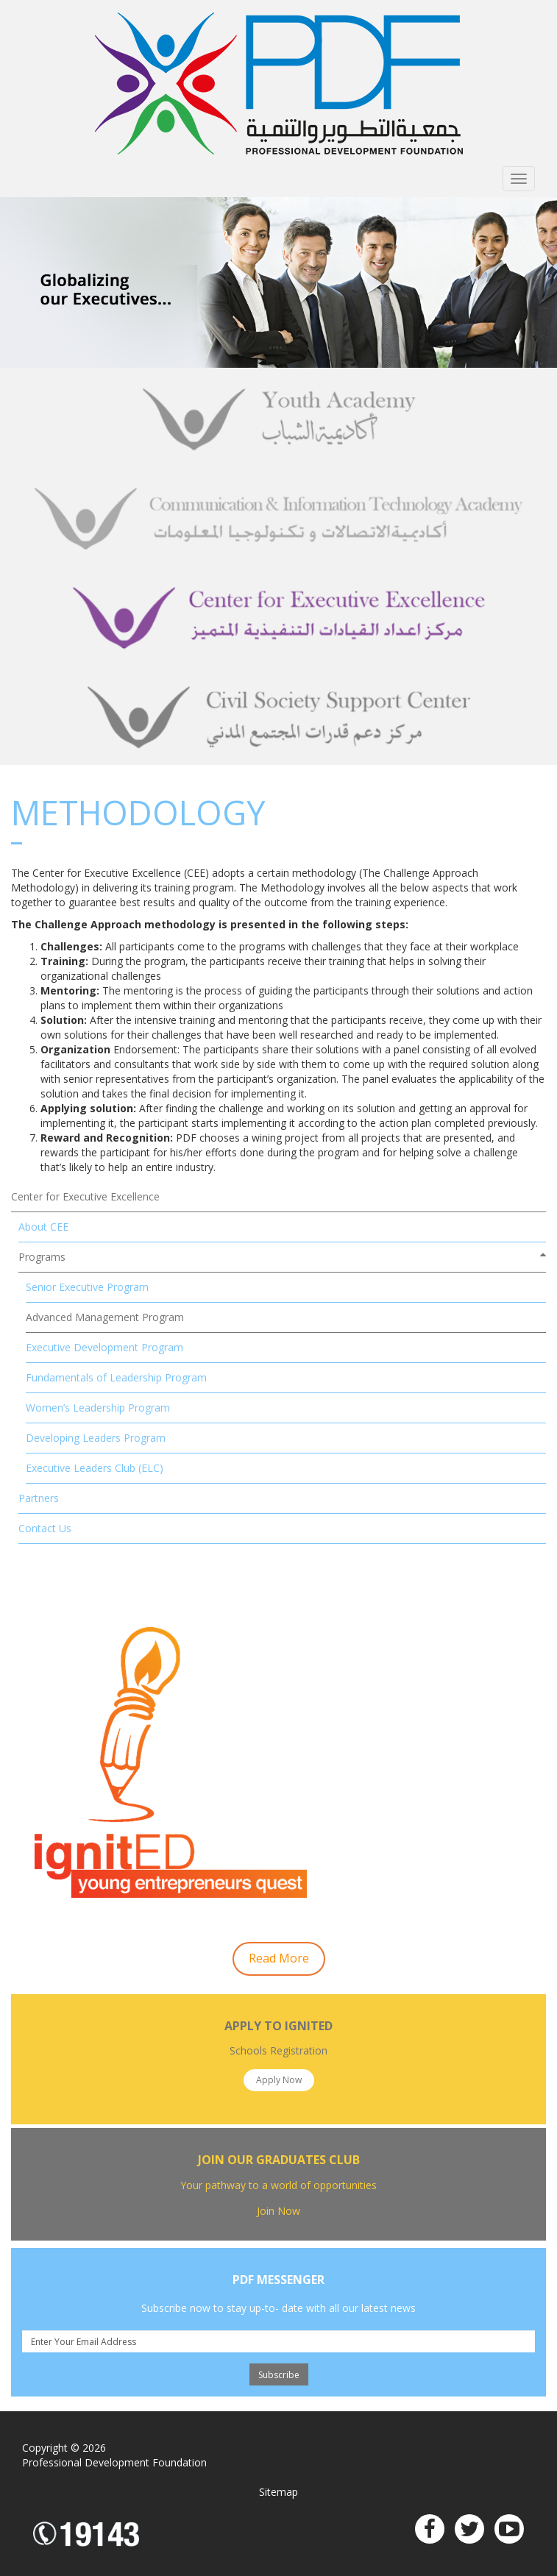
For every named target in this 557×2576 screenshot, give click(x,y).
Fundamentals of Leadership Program (116, 1377)
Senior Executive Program (87, 1287)
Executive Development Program (104, 1347)
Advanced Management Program (105, 1317)
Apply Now (279, 2080)
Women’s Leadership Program (98, 1408)
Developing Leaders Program (96, 1438)
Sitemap (278, 2492)
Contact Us (44, 1528)
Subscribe (278, 2375)
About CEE (43, 1227)
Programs (41, 1257)
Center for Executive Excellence (85, 1196)
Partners (38, 1498)
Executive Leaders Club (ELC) (94, 1468)
